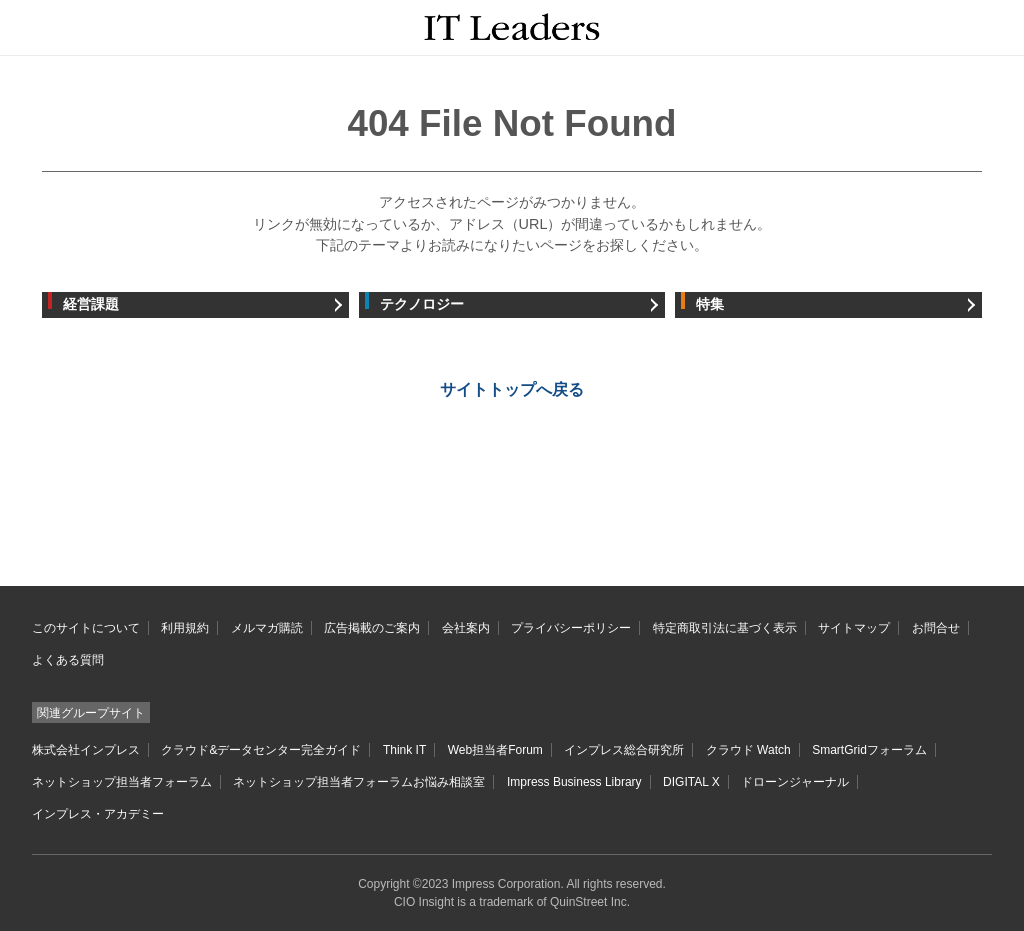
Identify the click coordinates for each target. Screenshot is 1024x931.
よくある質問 (68, 660)
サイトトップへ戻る (512, 389)
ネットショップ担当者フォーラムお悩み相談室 (359, 782)
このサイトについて (86, 628)
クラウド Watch (748, 750)
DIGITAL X (691, 782)
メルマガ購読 (267, 628)
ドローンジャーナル (795, 782)
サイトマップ (854, 628)
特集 (710, 304)
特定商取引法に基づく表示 (725, 628)
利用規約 (185, 628)
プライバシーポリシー (571, 628)
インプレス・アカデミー (98, 814)
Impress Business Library (574, 782)
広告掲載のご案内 (372, 628)
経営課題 (91, 304)
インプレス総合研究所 (624, 750)
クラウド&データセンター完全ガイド (261, 750)
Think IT (404, 750)
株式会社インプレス (86, 750)
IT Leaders (512, 26)
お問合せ (936, 628)
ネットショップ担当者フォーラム (122, 782)
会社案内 (466, 628)
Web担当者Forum (495, 750)
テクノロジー (422, 304)
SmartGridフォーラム (869, 750)
